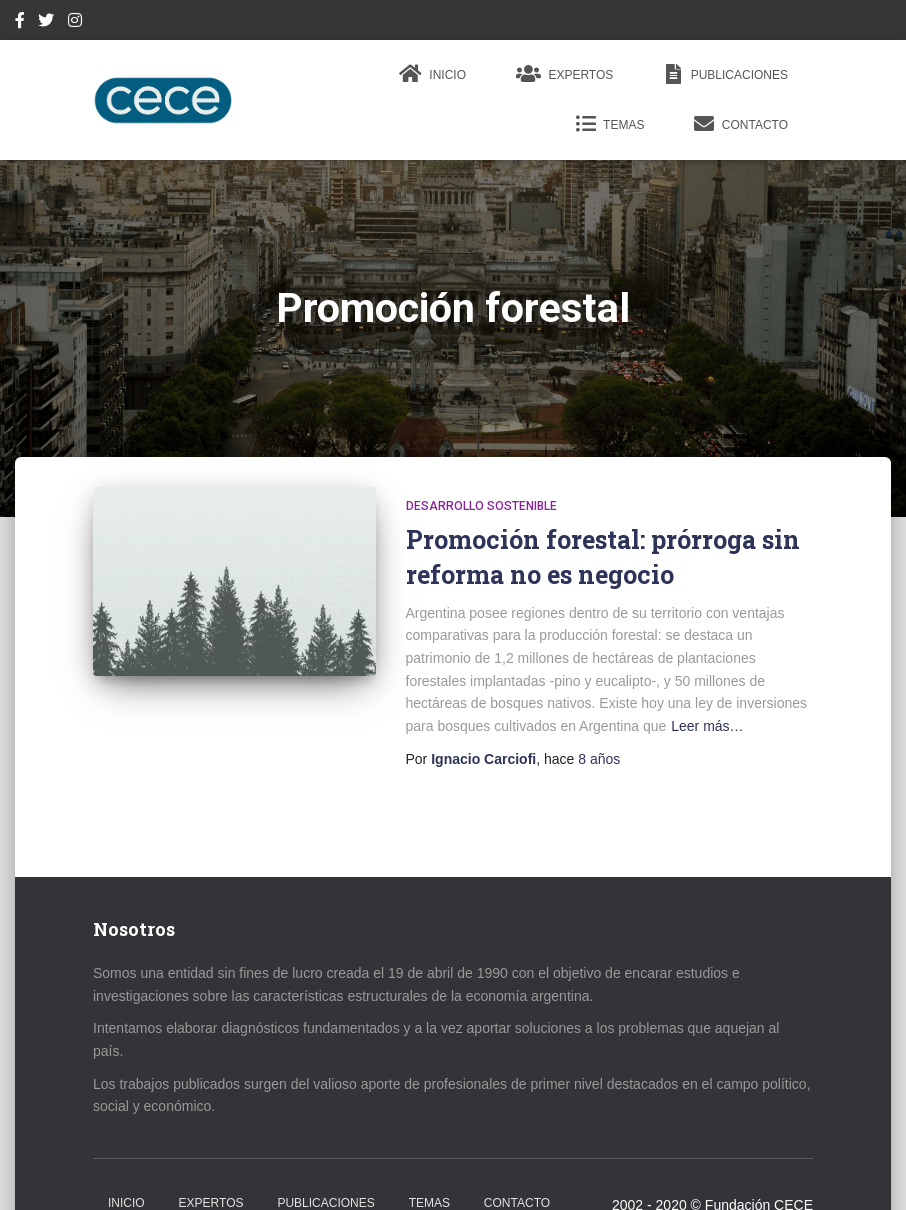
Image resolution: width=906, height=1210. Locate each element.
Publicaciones (725, 74)
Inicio (432, 74)
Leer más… (707, 726)
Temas (610, 124)
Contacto (741, 124)
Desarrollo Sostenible (481, 506)
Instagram (75, 23)
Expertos (564, 74)
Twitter (46, 23)
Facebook (20, 23)
